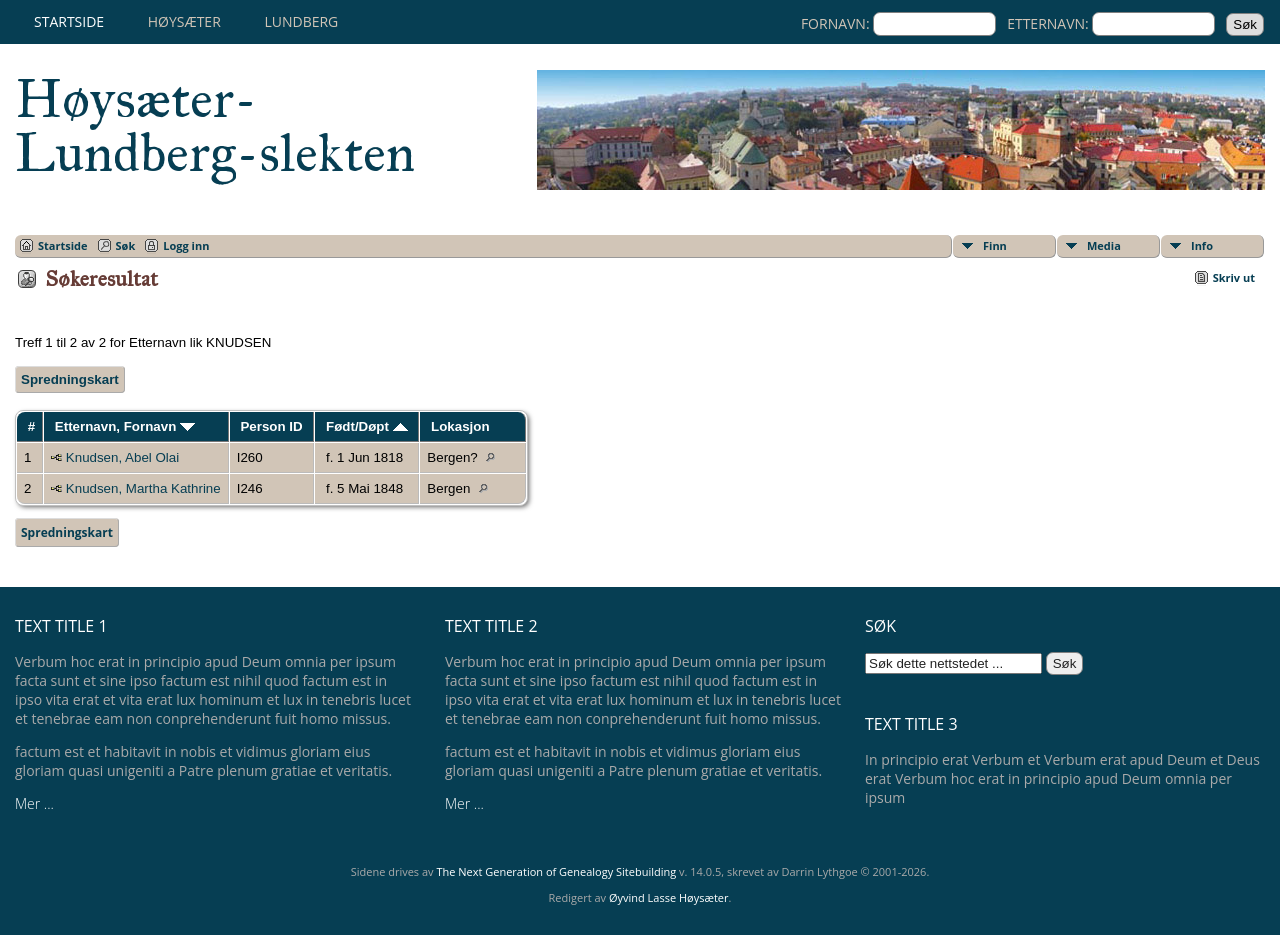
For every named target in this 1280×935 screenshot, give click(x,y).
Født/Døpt (367, 426)
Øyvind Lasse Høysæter (669, 897)
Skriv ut (1234, 277)
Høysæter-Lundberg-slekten (215, 126)
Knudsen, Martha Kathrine (143, 488)
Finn (995, 245)
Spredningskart (70, 379)
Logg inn (186, 245)
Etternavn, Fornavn (125, 426)
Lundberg (301, 21)
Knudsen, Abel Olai (122, 457)
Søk (126, 245)
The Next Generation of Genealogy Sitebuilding (556, 871)
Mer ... (34, 803)
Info (1202, 245)
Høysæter (184, 21)
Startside (69, 21)
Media (1104, 245)
